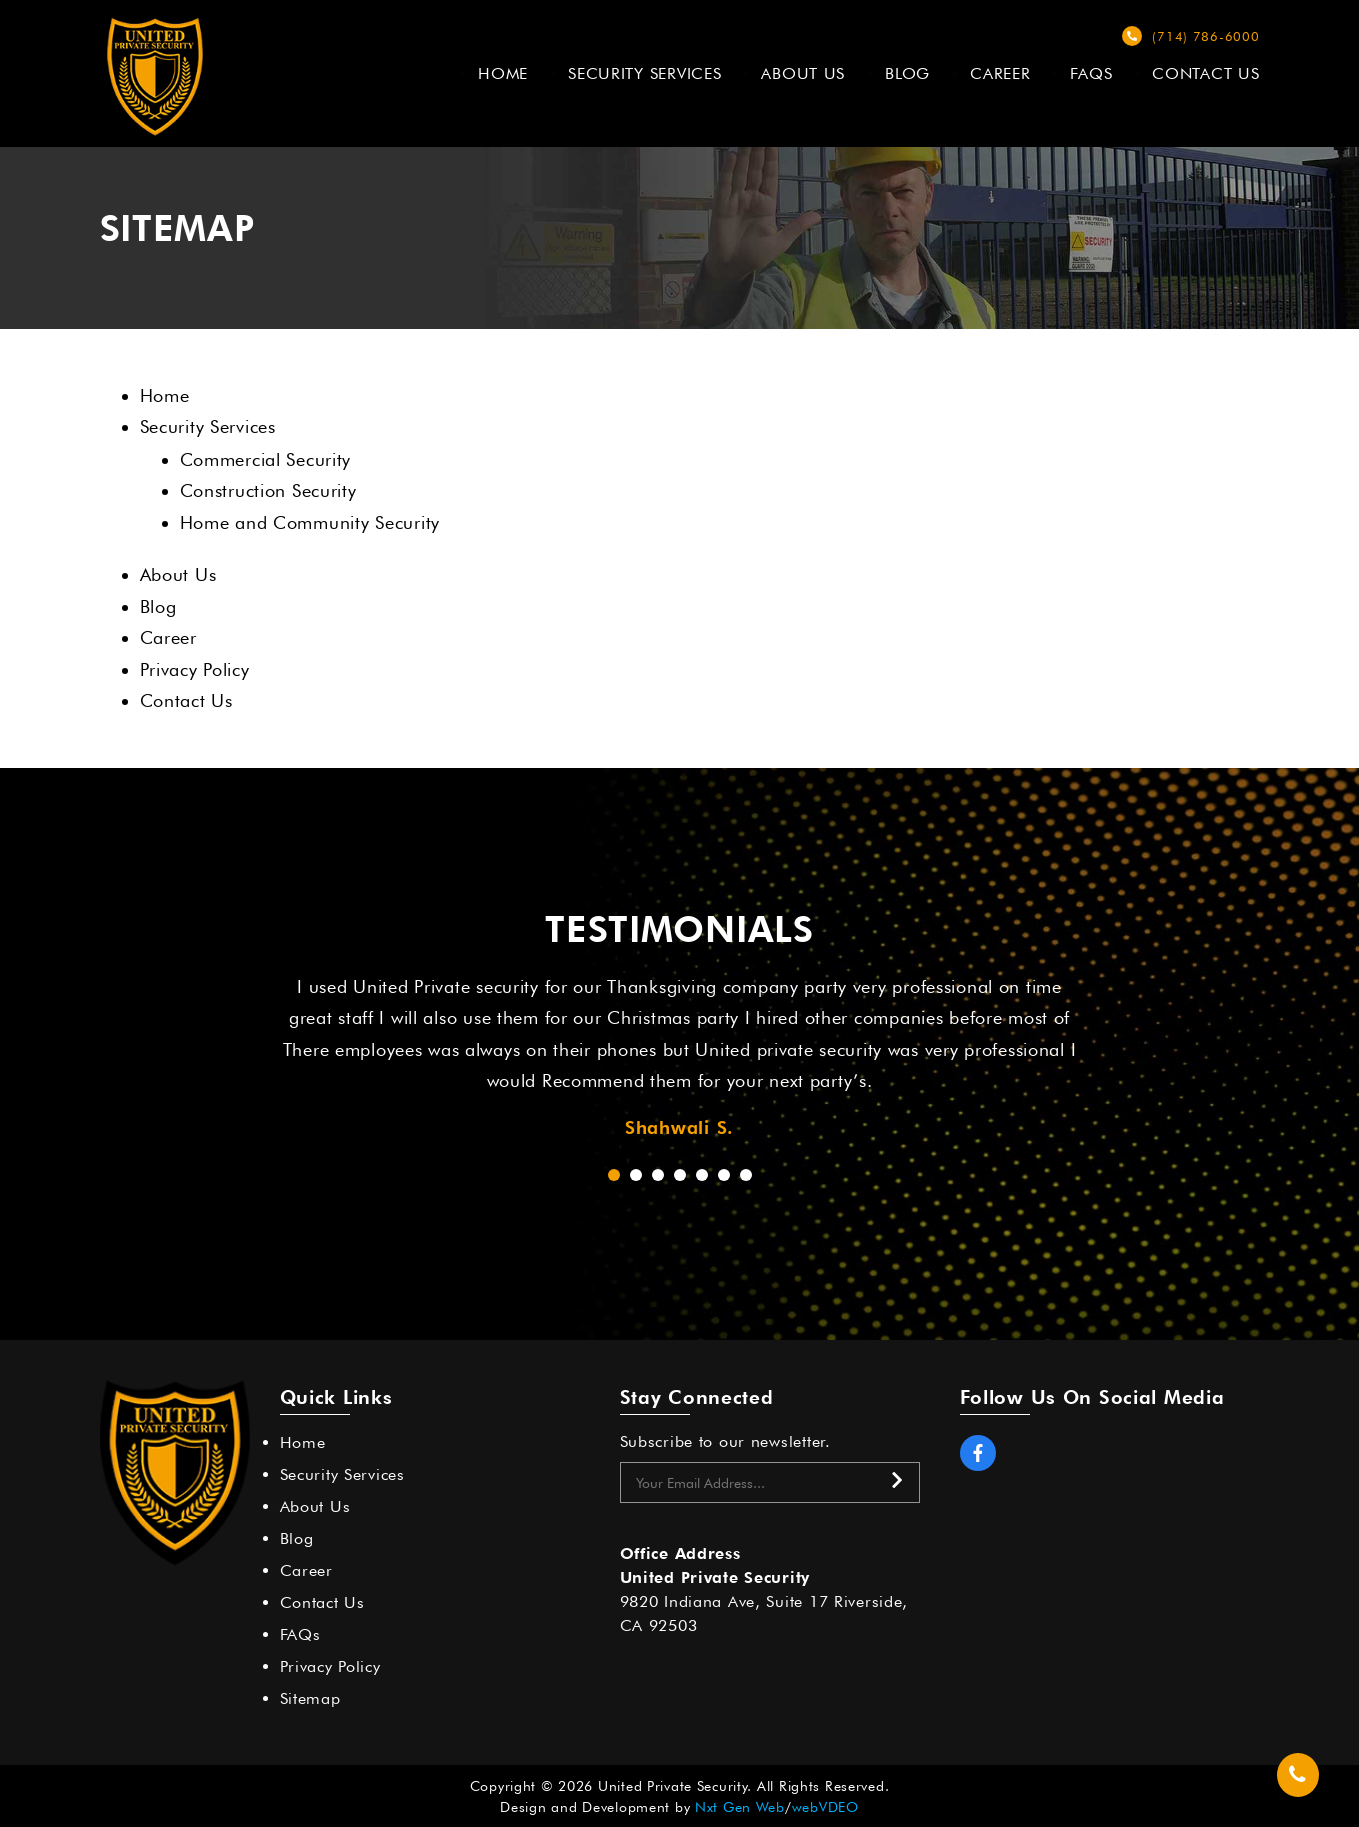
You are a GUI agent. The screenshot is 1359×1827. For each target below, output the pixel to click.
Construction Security (268, 490)
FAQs (1091, 73)
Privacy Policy (195, 669)
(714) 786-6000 (1205, 36)
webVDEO (825, 1807)
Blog (907, 73)
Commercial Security (266, 459)
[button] (614, 1175)
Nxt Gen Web (740, 1807)
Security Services (644, 73)
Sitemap (310, 1698)
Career (1000, 73)
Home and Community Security (310, 522)
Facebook (978, 1453)
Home (503, 73)
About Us (803, 73)
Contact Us (1205, 73)
